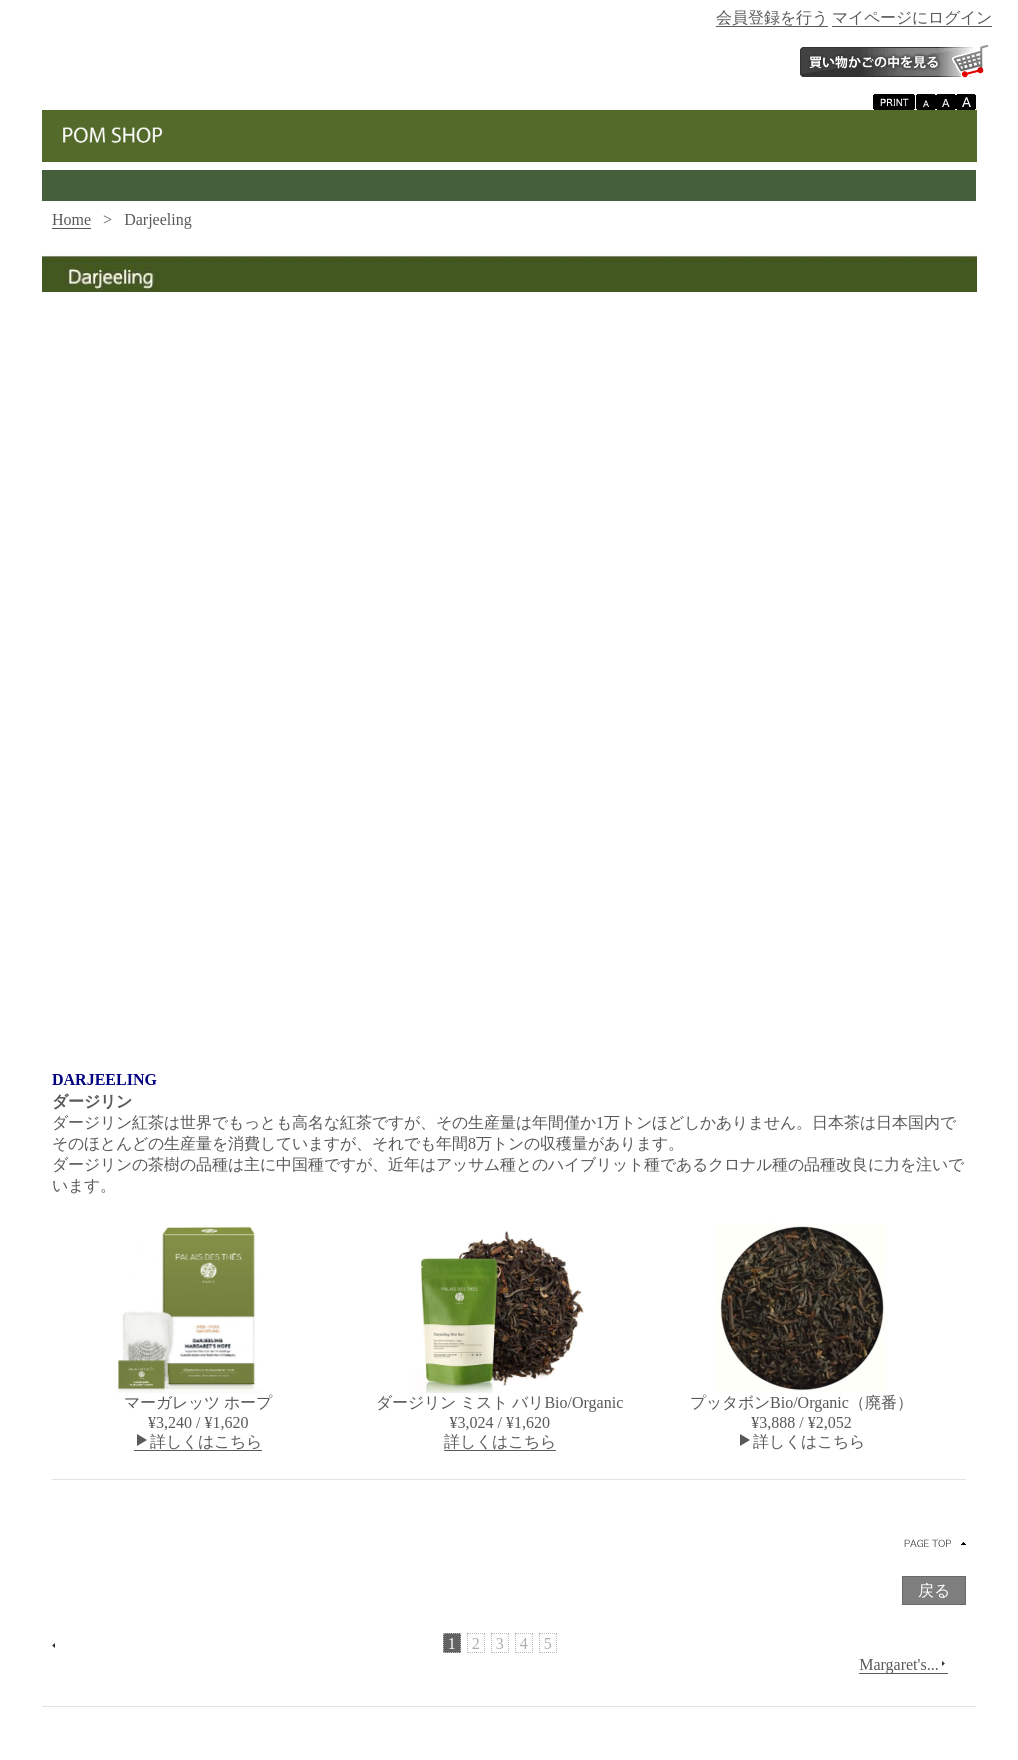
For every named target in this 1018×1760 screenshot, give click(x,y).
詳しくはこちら (198, 1441)
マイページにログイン (912, 17)
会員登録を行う (772, 17)
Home (71, 219)
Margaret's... (903, 1665)
